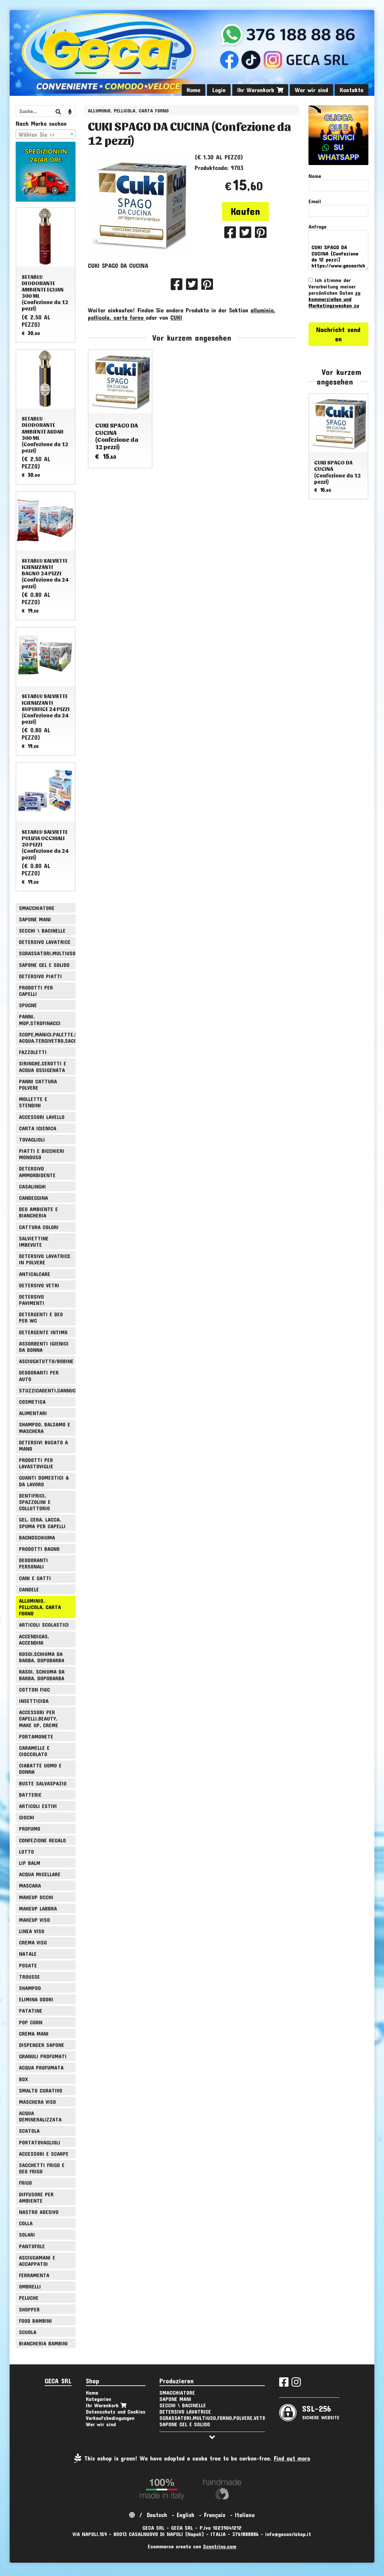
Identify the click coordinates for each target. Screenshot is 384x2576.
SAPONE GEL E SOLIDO (44, 965)
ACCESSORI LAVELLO (42, 1117)
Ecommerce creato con (192, 2546)
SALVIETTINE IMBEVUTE (34, 1241)
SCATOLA (29, 2130)
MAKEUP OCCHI (36, 1897)
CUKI (176, 317)
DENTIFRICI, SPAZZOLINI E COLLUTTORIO (35, 1501)
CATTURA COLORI (39, 1227)
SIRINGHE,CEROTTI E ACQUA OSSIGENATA (42, 1066)
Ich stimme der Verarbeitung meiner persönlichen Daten (334, 292)
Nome (314, 176)
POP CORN (30, 2022)
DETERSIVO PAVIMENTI (31, 1299)
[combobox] (46, 134)
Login (219, 89)
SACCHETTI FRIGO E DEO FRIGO (42, 2168)
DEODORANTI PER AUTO (39, 1375)
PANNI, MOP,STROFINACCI (40, 1019)
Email (314, 201)
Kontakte (351, 89)
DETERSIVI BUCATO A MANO (43, 1445)
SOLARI (27, 2234)
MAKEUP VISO (34, 1920)
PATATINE (30, 2010)
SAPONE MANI (35, 919)
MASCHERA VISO (37, 2102)
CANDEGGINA (33, 1198)
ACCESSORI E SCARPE (44, 2153)
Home (193, 89)
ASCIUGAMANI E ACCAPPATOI (37, 2260)
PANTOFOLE (32, 2246)
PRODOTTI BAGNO (39, 1549)
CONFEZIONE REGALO (42, 1840)
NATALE (28, 1953)
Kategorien (98, 2399)
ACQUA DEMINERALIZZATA (40, 2116)
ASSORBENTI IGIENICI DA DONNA (44, 1346)
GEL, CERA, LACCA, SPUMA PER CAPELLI (42, 1522)
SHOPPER (29, 2309)
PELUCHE (29, 2298)
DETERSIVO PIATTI (40, 976)
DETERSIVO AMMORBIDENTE (37, 1171)
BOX (23, 2079)
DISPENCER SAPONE (41, 2045)
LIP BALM (29, 1863)
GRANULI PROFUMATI (43, 2056)
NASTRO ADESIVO (39, 2212)
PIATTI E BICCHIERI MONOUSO (41, 1154)
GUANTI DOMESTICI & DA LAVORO (44, 1480)
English (185, 2514)
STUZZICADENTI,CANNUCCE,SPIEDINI (47, 1390)
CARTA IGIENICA (37, 1128)
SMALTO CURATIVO (40, 2090)
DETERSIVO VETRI (39, 1285)
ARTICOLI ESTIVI (38, 1806)
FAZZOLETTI (33, 1052)
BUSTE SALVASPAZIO (43, 1783)
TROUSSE (29, 1976)
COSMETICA (32, 1401)
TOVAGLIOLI (32, 1139)
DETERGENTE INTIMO (43, 1332)
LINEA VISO (31, 1931)
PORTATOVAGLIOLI (39, 2142)
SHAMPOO (30, 1988)
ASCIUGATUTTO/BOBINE (46, 1361)
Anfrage (317, 226)
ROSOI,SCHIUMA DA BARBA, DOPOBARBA (41, 1657)
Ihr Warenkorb (260, 89)
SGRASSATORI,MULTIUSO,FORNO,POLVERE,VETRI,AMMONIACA (47, 953)
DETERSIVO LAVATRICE (45, 942)
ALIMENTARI (33, 1413)
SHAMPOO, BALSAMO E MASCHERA (44, 1427)
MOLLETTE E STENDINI (33, 1102)
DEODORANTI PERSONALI (33, 1563)
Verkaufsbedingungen (110, 2418)
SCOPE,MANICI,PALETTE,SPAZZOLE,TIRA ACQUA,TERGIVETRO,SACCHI (47, 1037)
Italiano (245, 2514)
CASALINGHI (32, 1186)
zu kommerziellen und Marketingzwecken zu (334, 298)
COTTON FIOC (34, 1689)
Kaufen (245, 211)
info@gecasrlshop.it (288, 2534)
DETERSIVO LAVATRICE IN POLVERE (45, 1259)
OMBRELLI (30, 2286)
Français (214, 2514)
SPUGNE (28, 1005)
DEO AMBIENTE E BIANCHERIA (38, 1212)
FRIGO (25, 2182)
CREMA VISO (33, 1942)
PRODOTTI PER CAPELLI (36, 990)
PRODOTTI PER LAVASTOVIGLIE (36, 1463)
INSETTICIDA (34, 1701)
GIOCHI (26, 1817)
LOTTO (26, 1851)
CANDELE (29, 1589)
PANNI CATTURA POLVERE (38, 1084)
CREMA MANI (34, 2033)
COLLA (26, 2223)
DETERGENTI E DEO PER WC (41, 1317)
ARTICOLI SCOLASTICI (44, 1624)
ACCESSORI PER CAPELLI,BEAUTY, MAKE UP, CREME (38, 1718)
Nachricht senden (338, 334)
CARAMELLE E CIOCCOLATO (34, 1751)
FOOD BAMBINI (35, 2320)
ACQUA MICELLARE (40, 1874)
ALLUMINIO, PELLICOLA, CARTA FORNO (128, 110)
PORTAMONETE (36, 1736)
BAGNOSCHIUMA (37, 1537)
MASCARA (30, 1885)
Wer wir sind (311, 89)
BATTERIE (30, 1794)
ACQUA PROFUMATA (41, 2067)
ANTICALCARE (34, 1274)
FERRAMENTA (34, 2275)
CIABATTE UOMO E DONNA (40, 1768)
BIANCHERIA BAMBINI (43, 2343)
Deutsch (157, 2514)
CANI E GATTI (35, 1578)
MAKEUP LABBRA (38, 1908)
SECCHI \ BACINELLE (42, 930)
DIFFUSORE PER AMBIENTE (36, 2197)
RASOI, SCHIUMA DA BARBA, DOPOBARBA (42, 1674)
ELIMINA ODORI (36, 1999)
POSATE (28, 1965)
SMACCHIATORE (37, 908)
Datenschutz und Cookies (115, 2411)
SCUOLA (27, 2332)
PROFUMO (29, 1828)
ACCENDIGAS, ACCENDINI (34, 1639)
